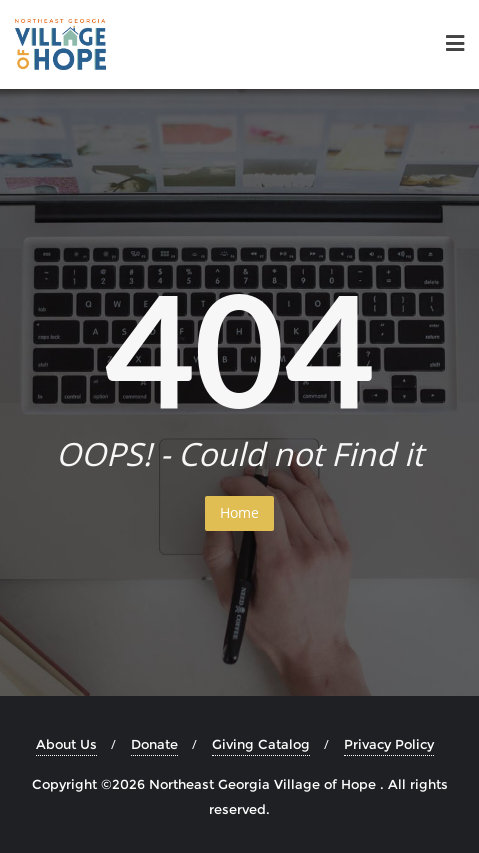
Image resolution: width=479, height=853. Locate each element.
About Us (66, 744)
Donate (154, 744)
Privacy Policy (389, 744)
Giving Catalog (261, 744)
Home (239, 512)
